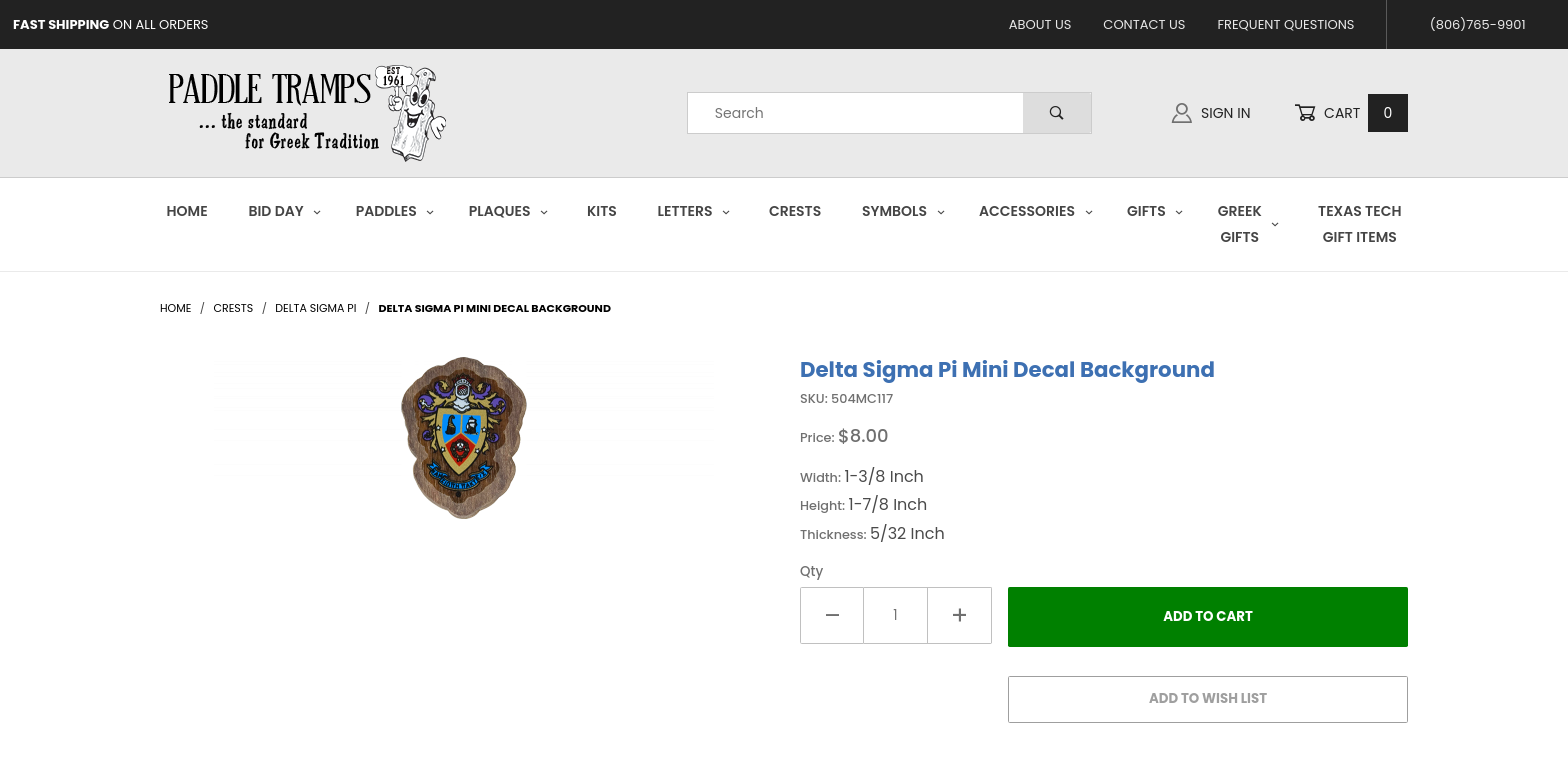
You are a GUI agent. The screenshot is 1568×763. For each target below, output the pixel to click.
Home (187, 211)
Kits (602, 211)
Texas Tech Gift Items (1359, 223)
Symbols (903, 211)
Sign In (1211, 113)
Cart (1351, 113)
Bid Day (285, 211)
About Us (1040, 24)
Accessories (1036, 211)
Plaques (509, 211)
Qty (811, 571)
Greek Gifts (1249, 223)
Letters (694, 211)
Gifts (1155, 211)
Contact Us (1144, 24)
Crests (795, 211)
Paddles (395, 211)
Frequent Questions (1285, 24)
